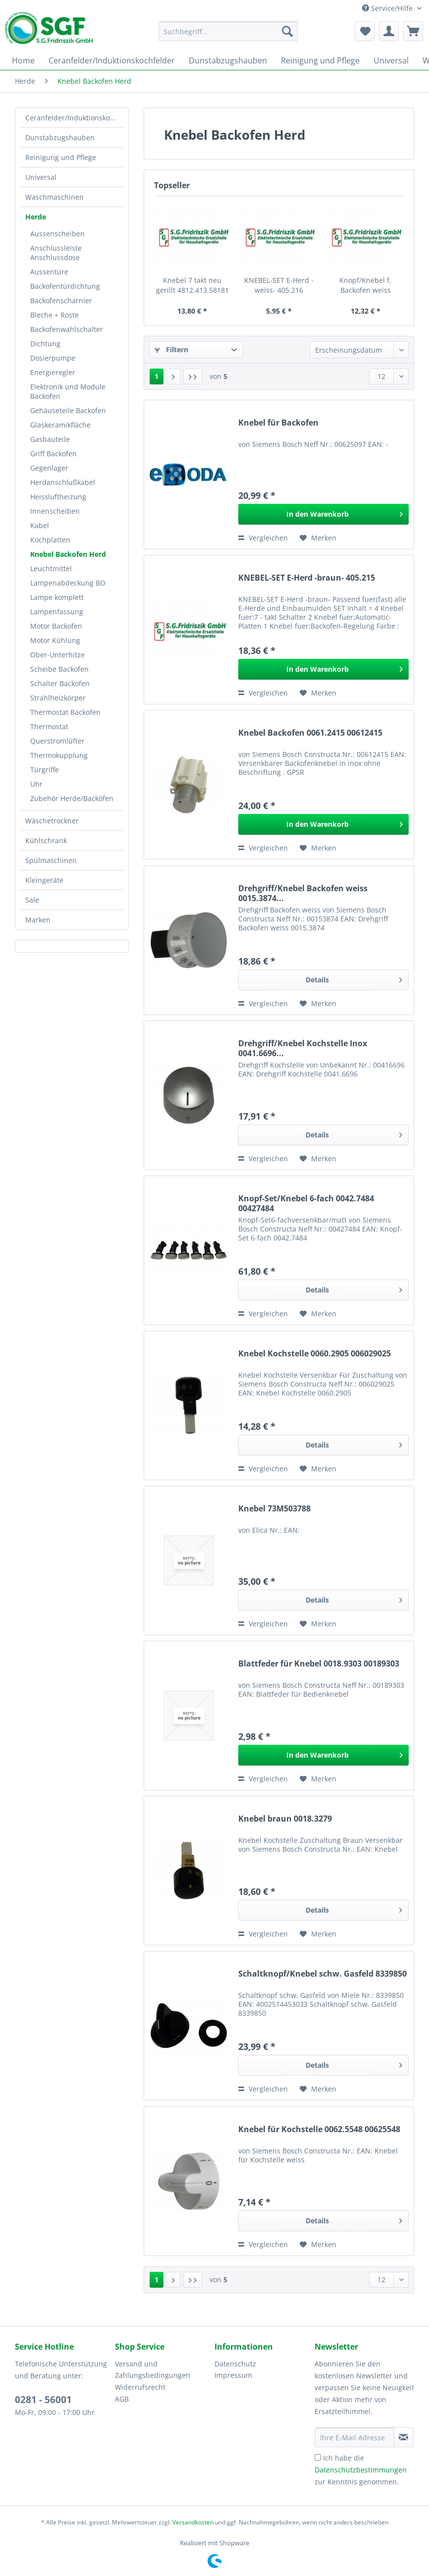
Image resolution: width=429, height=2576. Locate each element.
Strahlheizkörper (58, 697)
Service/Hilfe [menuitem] (388, 8)
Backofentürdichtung (65, 286)
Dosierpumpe (52, 358)
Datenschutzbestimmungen (361, 2469)
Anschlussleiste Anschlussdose (56, 252)
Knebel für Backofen (278, 423)
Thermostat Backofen (65, 712)
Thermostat (49, 726)
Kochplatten (50, 539)
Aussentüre (49, 271)
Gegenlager (49, 468)
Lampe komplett (57, 597)
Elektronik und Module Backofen (68, 391)
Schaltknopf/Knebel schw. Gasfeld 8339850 (322, 1974)
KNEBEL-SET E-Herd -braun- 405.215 (306, 578)
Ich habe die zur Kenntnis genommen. (361, 2469)
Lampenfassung (56, 611)
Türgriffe (44, 769)
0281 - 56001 (43, 2399)
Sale (32, 900)
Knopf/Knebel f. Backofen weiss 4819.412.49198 (365, 285)
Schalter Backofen (60, 683)
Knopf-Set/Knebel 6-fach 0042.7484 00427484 (306, 1203)
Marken (38, 919)
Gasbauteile (50, 439)
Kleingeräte (44, 880)
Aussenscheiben (57, 233)
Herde (35, 216)
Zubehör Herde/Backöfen (71, 798)
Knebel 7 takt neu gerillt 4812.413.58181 (192, 285)
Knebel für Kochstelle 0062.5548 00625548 (319, 2129)
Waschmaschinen (54, 197)
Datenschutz (235, 2363)
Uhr (36, 784)
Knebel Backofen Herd (68, 554)
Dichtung (45, 343)
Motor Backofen (56, 626)
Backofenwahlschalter (66, 329)
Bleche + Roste (54, 315)
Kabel (39, 525)
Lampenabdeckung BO (68, 583)
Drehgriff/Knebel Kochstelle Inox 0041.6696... (302, 1048)
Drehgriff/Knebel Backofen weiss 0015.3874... (303, 893)
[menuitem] (228, 36)
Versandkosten (193, 2522)
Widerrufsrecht (140, 2387)
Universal (40, 177)
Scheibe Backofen (59, 669)
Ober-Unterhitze (57, 654)
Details (354, 978)
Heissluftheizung (58, 496)
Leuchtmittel (51, 568)
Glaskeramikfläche (60, 424)
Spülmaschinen (51, 860)
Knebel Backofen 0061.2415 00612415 (310, 733)
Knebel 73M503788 (274, 1508)
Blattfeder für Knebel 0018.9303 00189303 (318, 1664)
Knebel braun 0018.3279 (285, 1819)
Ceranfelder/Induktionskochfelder (74, 117)
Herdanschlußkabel (62, 482)
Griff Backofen (53, 453)
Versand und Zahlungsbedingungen (152, 2369)
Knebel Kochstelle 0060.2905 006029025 (314, 1353)
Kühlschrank (46, 840)
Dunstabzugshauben (60, 137)
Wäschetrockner (52, 820)
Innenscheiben (55, 511)
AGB (122, 2399)
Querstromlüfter (57, 741)
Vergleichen (263, 537)
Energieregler (52, 372)
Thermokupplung (59, 755)
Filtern (171, 349)
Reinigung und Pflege (60, 157)
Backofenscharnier (61, 300)
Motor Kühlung (55, 640)
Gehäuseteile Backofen (68, 410)
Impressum (233, 2375)
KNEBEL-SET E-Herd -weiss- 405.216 (279, 285)
